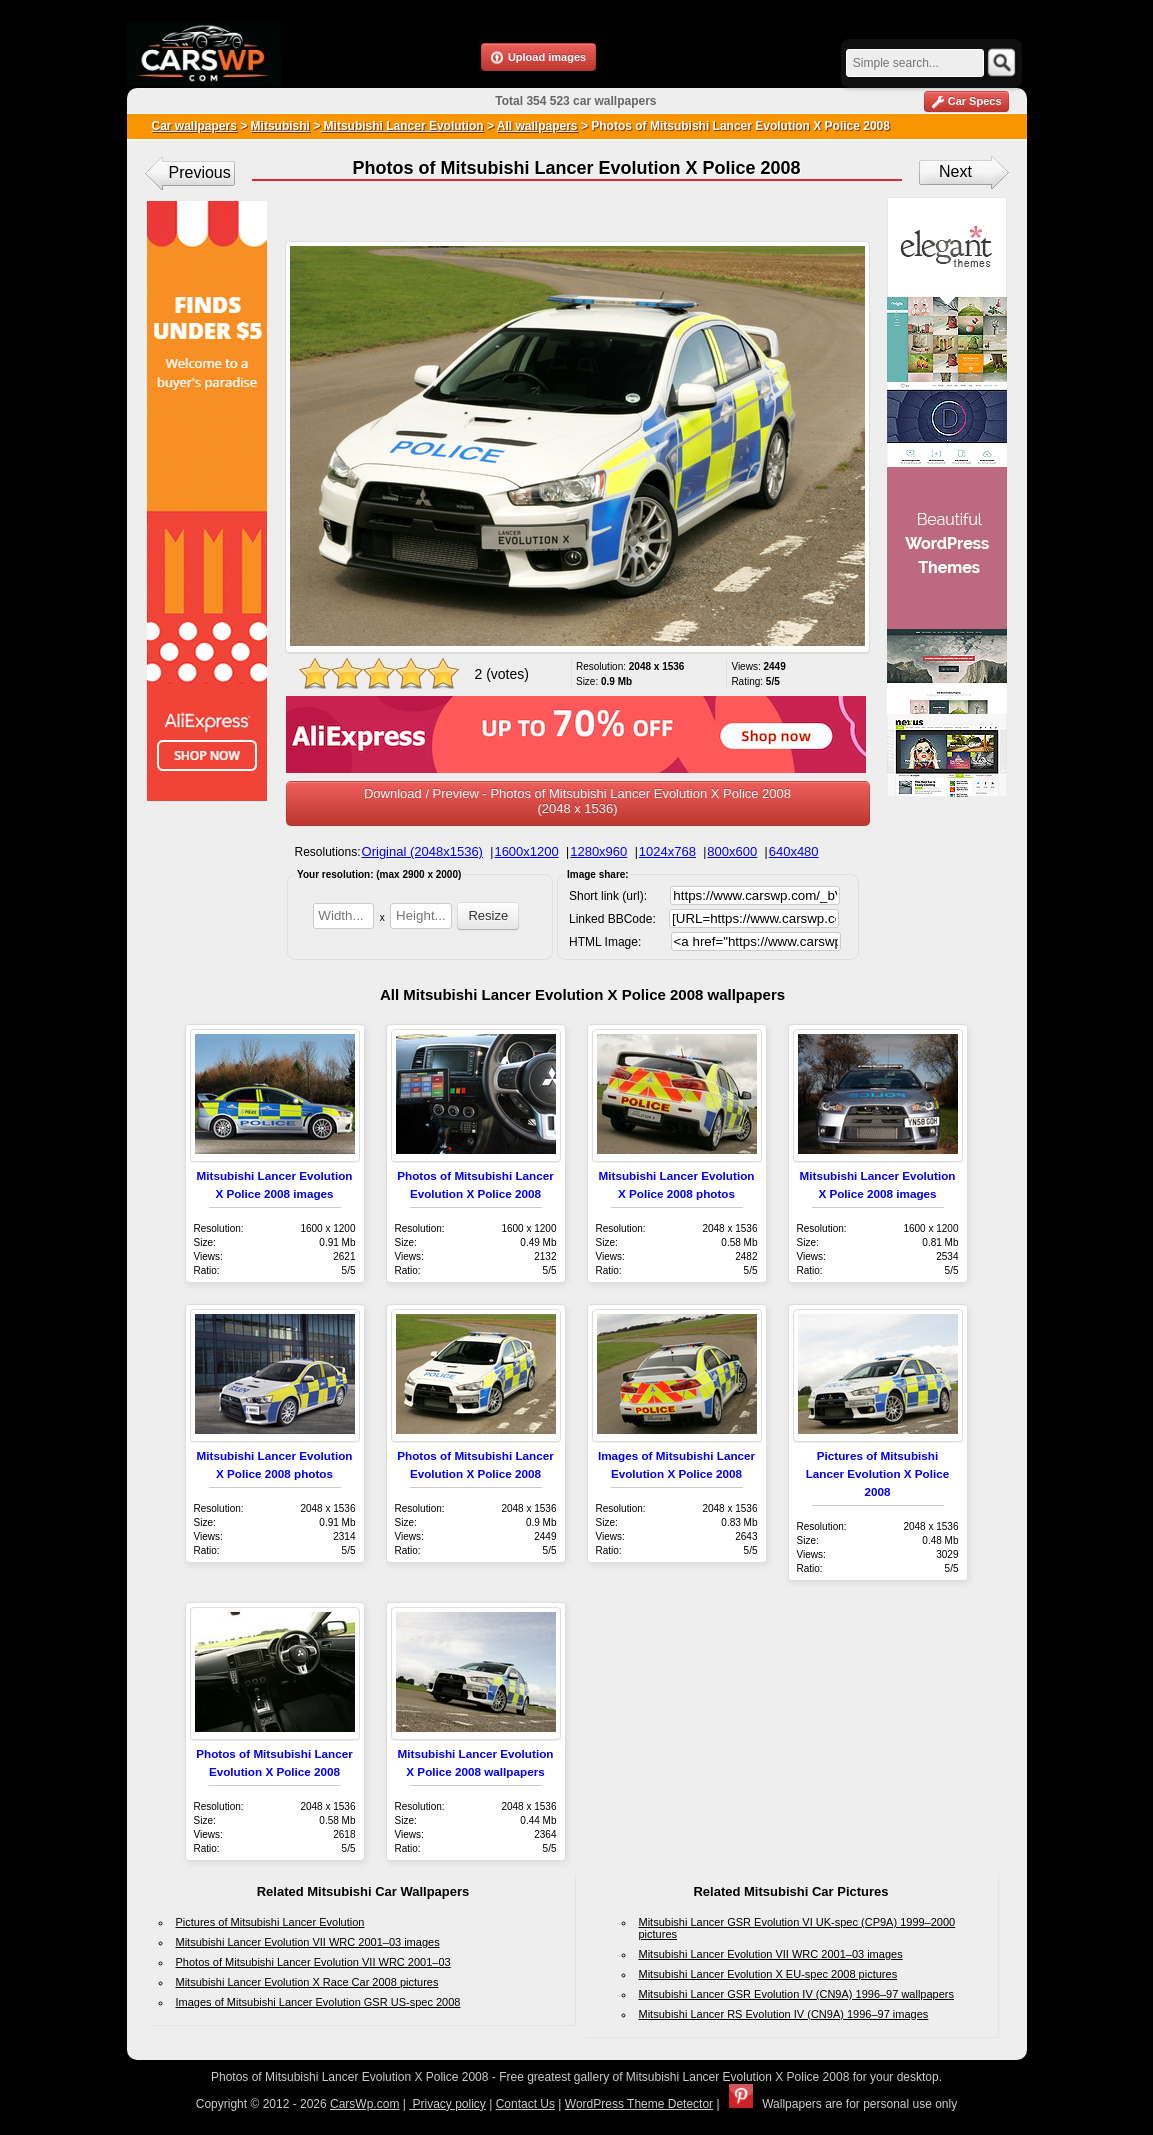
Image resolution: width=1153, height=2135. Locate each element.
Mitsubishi (280, 126)
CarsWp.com (364, 2104)
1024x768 (667, 851)
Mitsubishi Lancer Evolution (401, 126)
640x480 (794, 851)
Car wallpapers (194, 126)
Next (955, 171)
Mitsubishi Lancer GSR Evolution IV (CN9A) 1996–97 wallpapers (797, 1994)
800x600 (732, 851)
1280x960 (598, 851)
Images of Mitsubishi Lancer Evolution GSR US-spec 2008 (318, 2002)
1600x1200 (526, 851)
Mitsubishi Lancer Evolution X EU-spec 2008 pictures (768, 1974)
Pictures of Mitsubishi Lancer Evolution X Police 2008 (878, 1473)
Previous (200, 172)
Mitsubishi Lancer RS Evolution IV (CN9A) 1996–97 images (784, 2014)
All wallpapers (537, 126)
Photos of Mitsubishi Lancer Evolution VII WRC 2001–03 (313, 1962)
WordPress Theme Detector (639, 2104)
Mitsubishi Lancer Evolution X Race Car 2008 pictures (307, 1982)
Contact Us (525, 2104)
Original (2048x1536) (422, 851)
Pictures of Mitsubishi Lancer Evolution (270, 1922)
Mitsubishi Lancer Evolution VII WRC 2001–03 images (308, 1942)
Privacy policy (447, 2104)
